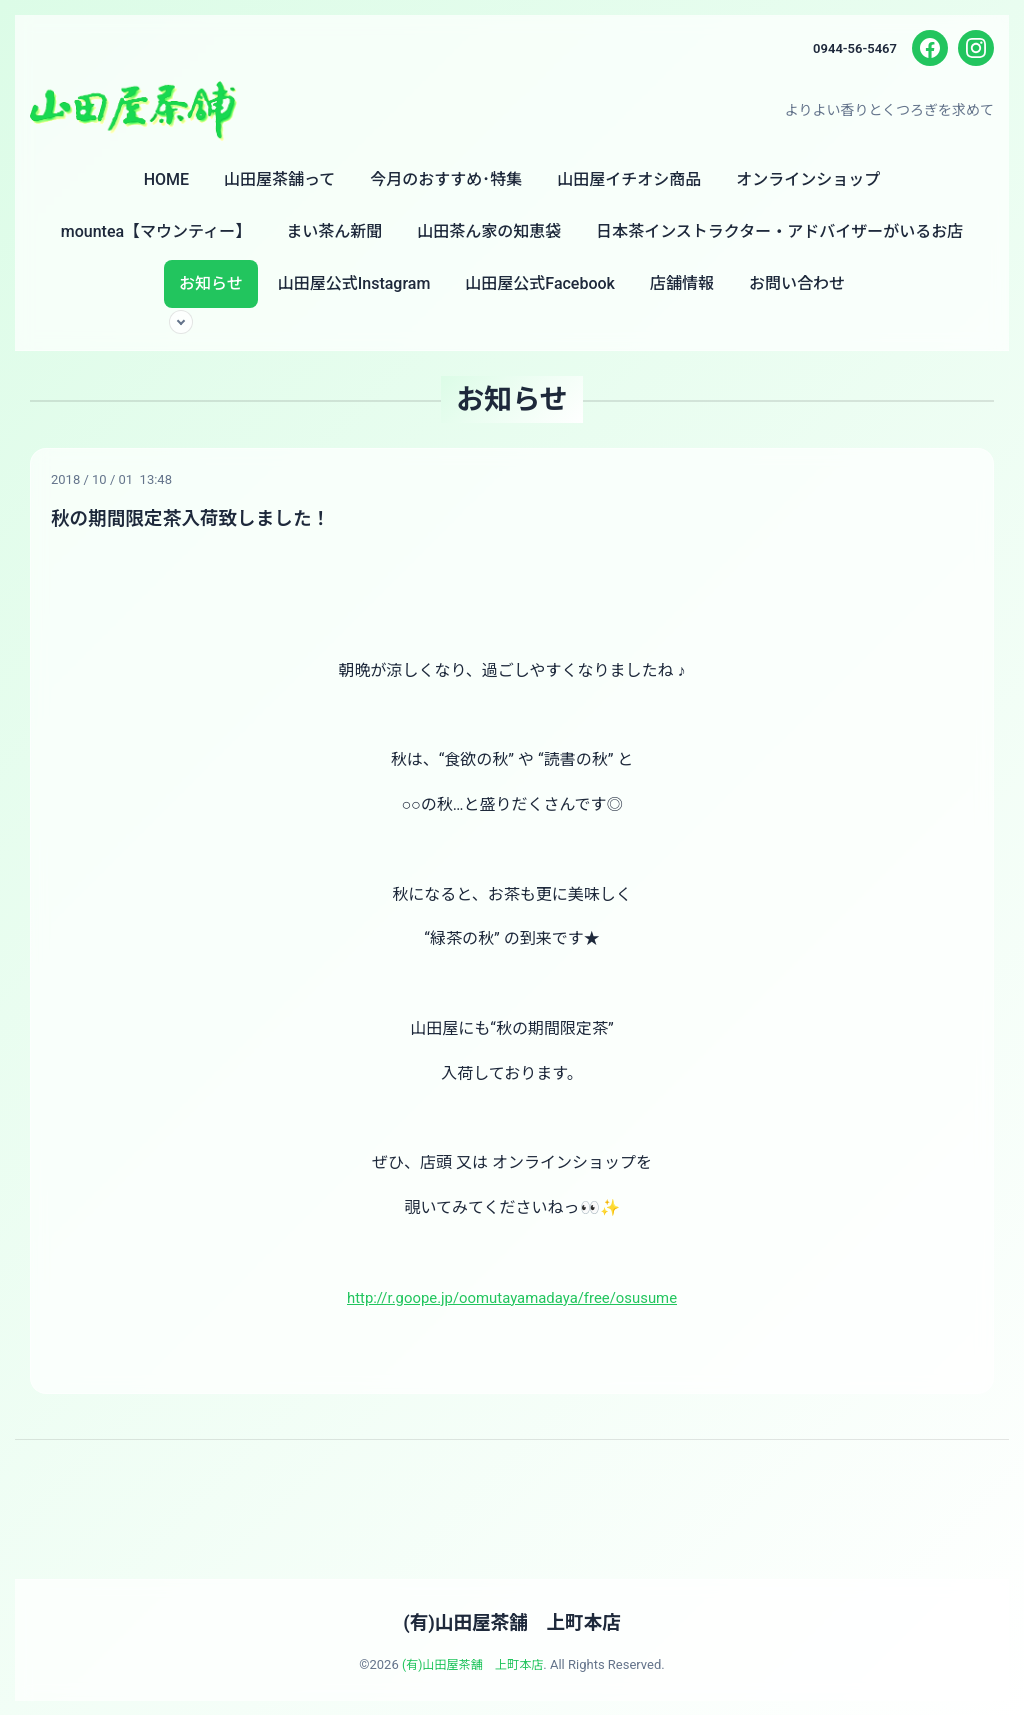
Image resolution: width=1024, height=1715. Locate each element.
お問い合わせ (797, 283)
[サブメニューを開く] (181, 322)
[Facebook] (930, 48)
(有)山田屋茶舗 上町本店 (512, 1621)
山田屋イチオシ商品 (629, 179)
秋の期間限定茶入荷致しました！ (201, 518)
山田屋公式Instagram (354, 283)
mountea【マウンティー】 (156, 231)
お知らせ (211, 283)
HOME (166, 179)
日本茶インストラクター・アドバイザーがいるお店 (779, 231)
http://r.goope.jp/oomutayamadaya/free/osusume (512, 1296)
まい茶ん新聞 (334, 231)
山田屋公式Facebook (540, 283)
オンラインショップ (808, 179)
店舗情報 (682, 283)
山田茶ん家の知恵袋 (489, 231)
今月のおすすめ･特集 (446, 179)
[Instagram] (976, 48)
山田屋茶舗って (279, 179)
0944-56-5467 (852, 48)
